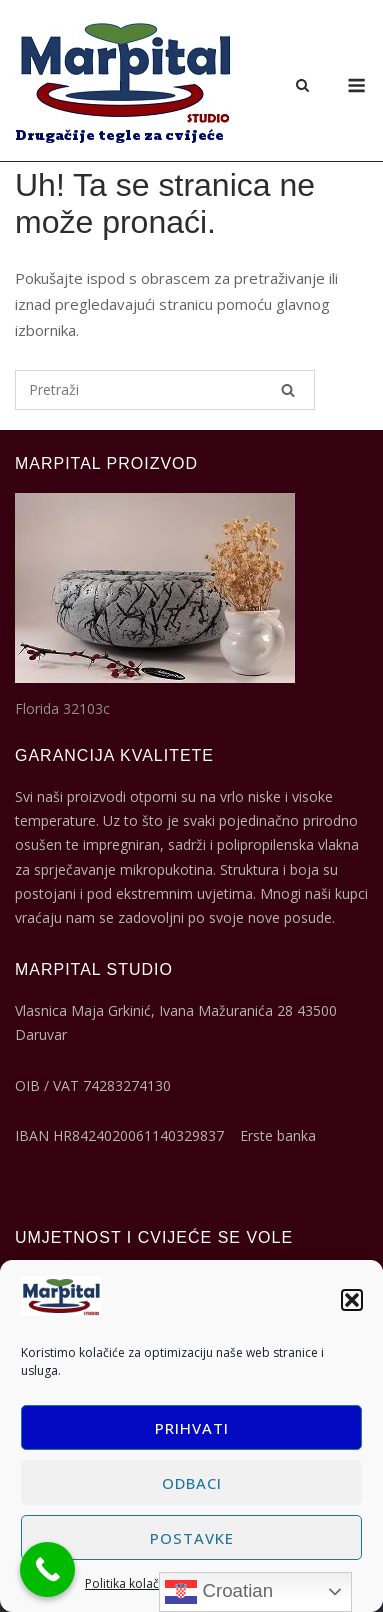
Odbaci (192, 1483)
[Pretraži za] (165, 390)
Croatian (219, 1592)
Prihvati (192, 1428)
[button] (352, 1300)
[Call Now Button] (47, 1569)
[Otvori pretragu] (302, 87)
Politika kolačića (130, 1583)
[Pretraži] (288, 390)
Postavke (192, 1538)
